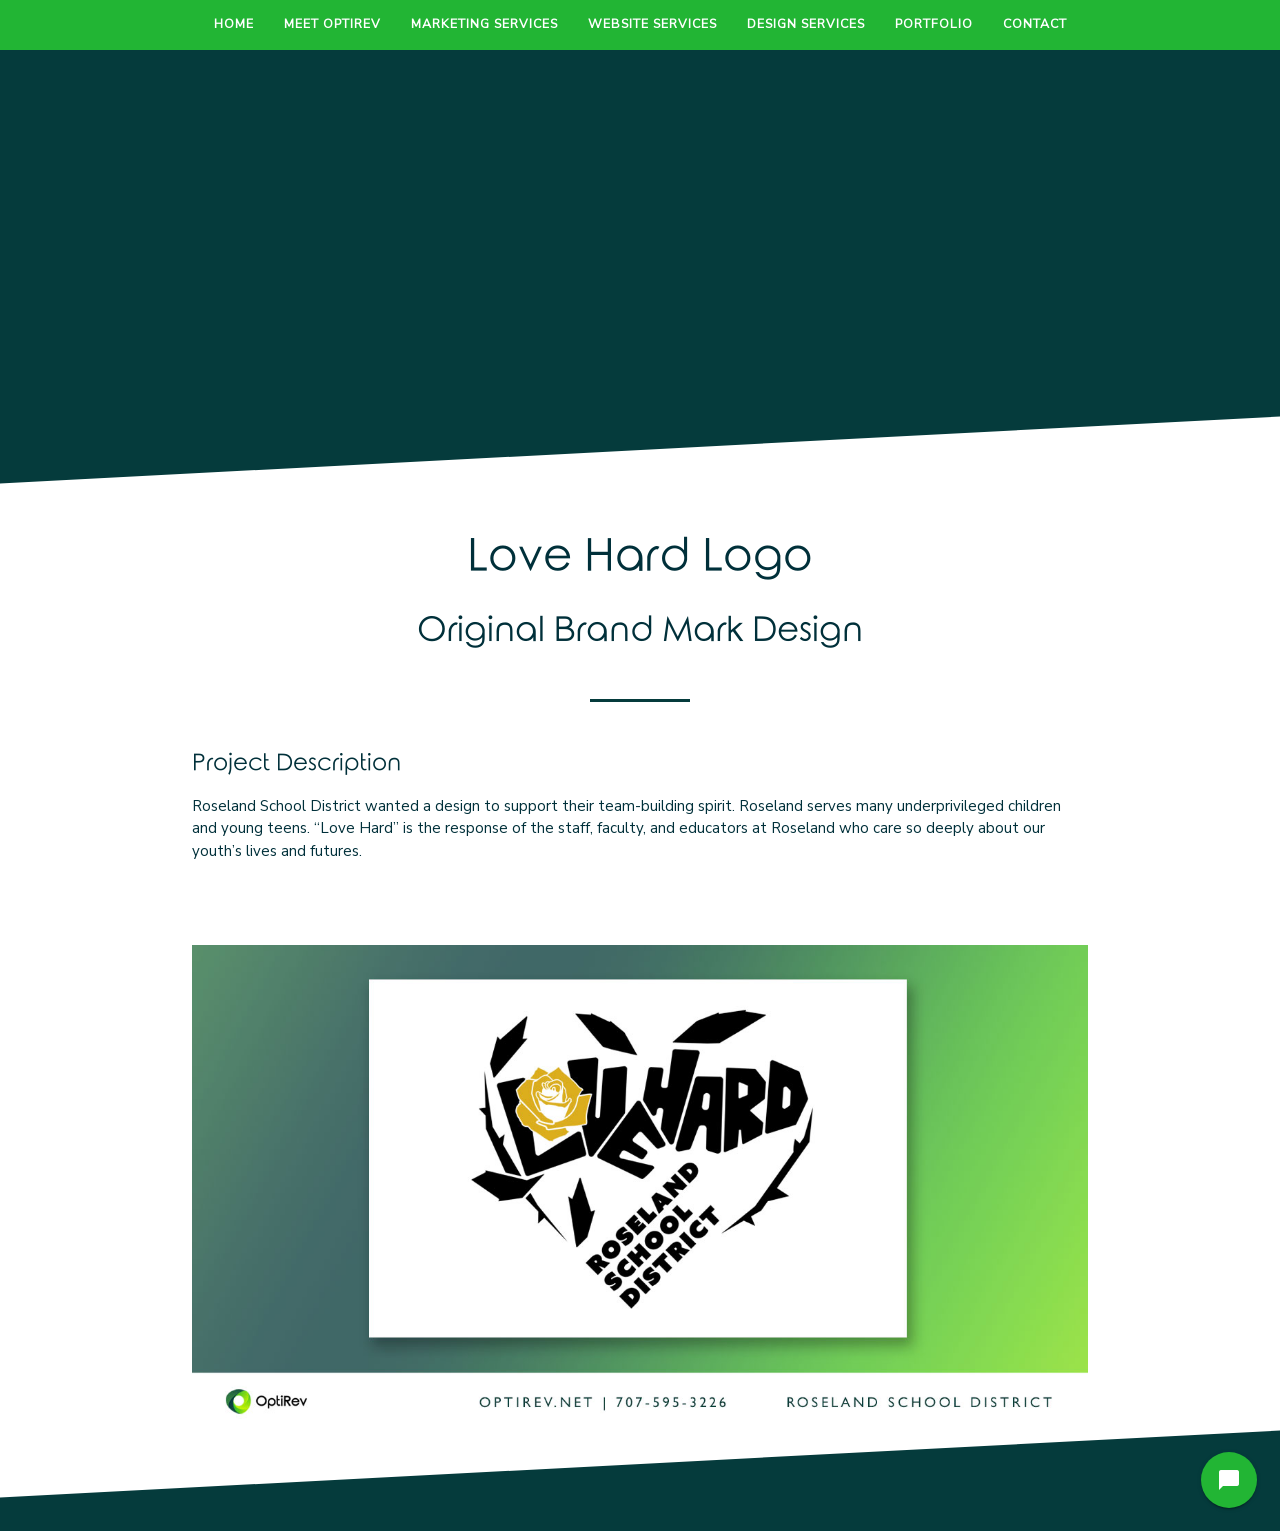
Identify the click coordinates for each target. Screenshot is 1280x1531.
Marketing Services (484, 23)
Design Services (806, 23)
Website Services (652, 23)
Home (234, 23)
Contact (1035, 23)
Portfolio (934, 23)
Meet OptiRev (332, 23)
